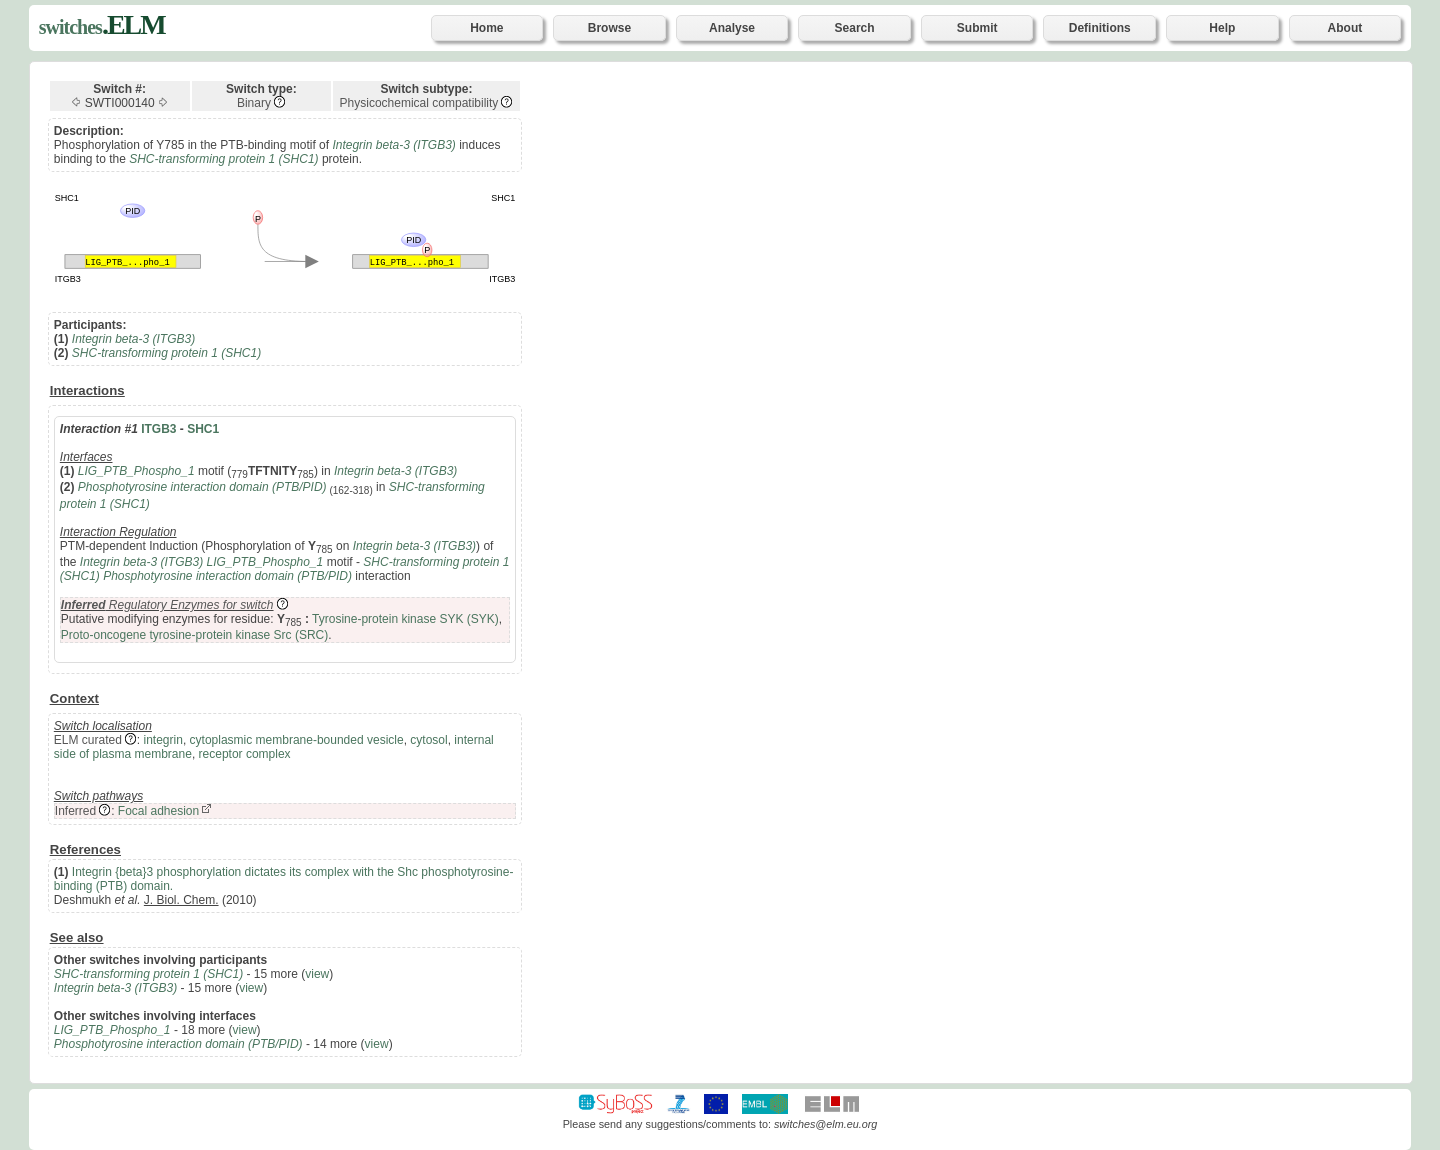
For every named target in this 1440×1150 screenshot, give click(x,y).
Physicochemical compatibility (419, 103)
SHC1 (203, 429)
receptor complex (245, 754)
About (1345, 28)
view (317, 974)
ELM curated (88, 740)
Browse (609, 28)
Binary (254, 103)
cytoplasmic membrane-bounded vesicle (297, 740)
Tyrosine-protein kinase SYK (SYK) (405, 619)
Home (486, 28)
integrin (163, 740)
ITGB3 (158, 429)
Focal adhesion (158, 811)
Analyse (732, 28)
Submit (977, 28)
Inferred (75, 811)
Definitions (1100, 28)
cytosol (428, 740)
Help (1222, 28)
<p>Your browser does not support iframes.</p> (990, 571)
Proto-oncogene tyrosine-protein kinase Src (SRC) (194, 635)
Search (855, 28)
